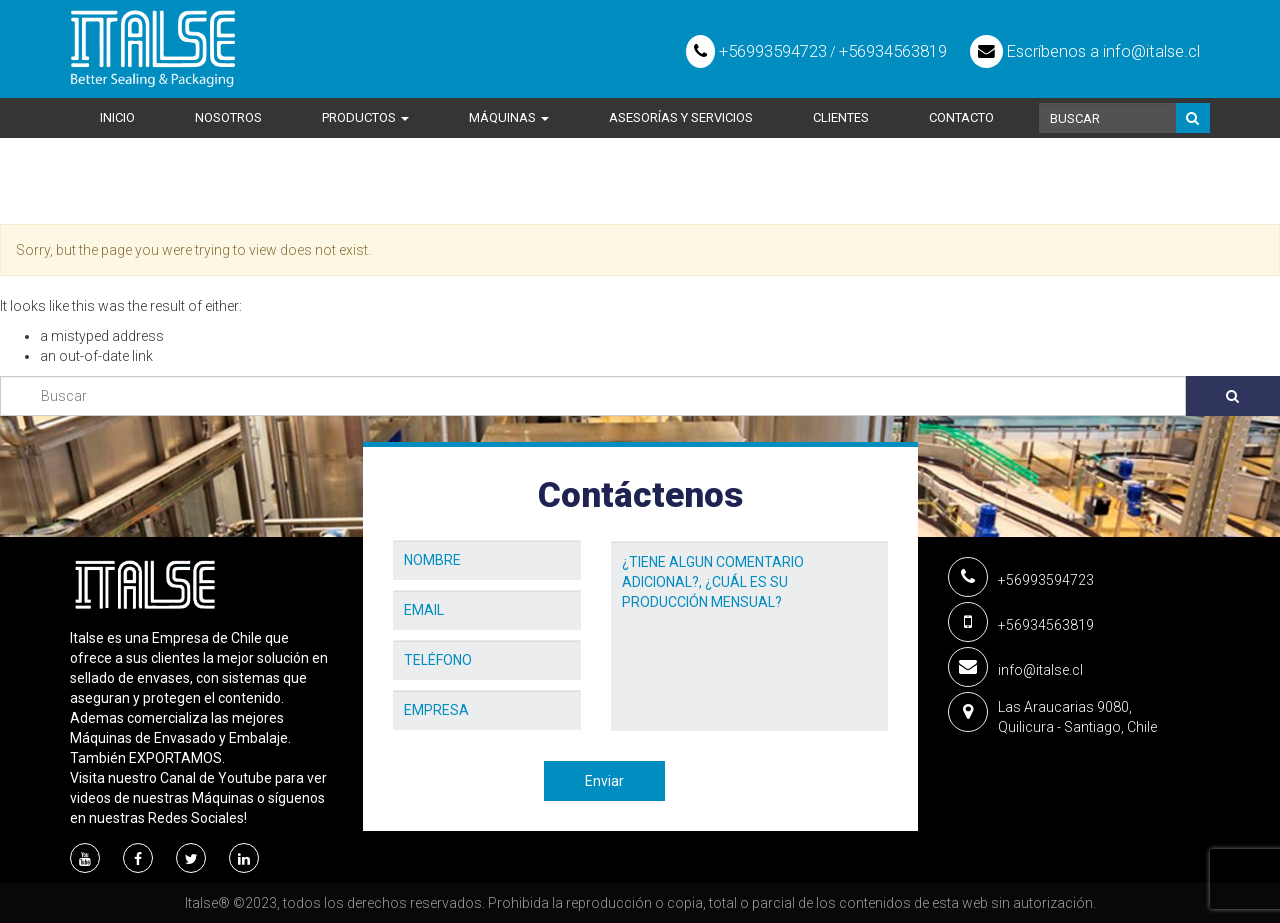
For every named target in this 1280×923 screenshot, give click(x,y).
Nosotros (228, 117)
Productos (365, 117)
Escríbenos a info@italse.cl (1085, 51)
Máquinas (509, 117)
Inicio (117, 117)
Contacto (961, 117)
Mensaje (639, 526)
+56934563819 (893, 51)
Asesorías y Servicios (681, 117)
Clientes (841, 117)
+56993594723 (756, 51)
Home (90, 196)
